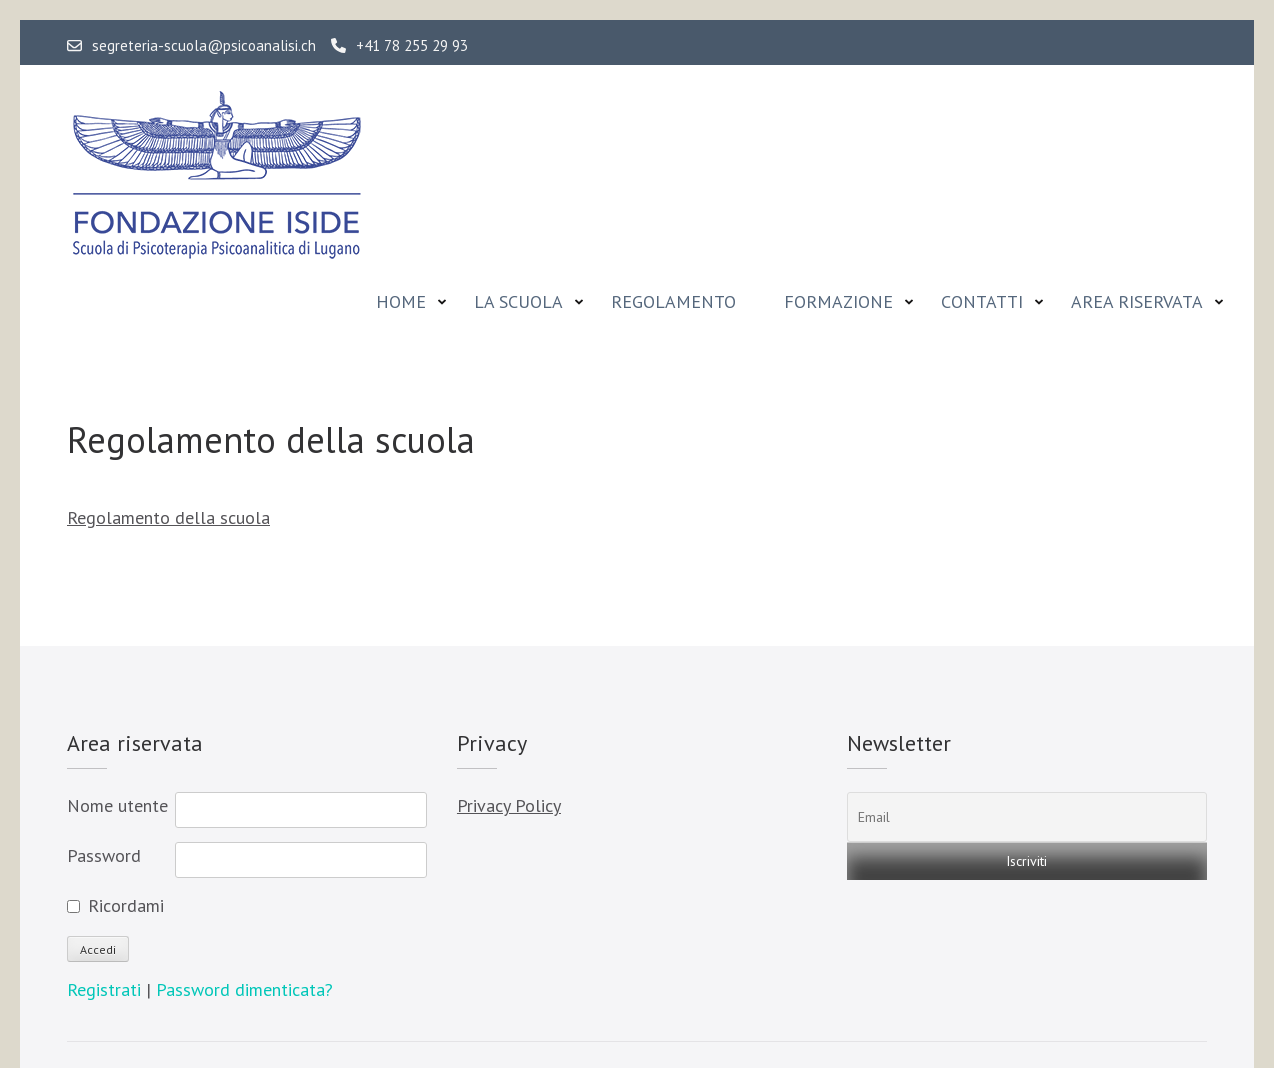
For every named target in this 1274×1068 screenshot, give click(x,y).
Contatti (982, 302)
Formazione (838, 302)
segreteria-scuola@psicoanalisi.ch (191, 46)
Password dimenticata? (244, 989)
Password (104, 855)
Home (401, 302)
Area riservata (1137, 302)
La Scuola (518, 302)
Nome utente (117, 805)
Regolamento (673, 302)
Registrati (106, 989)
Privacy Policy (509, 805)
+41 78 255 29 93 (399, 46)
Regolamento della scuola (168, 517)
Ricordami (126, 905)
